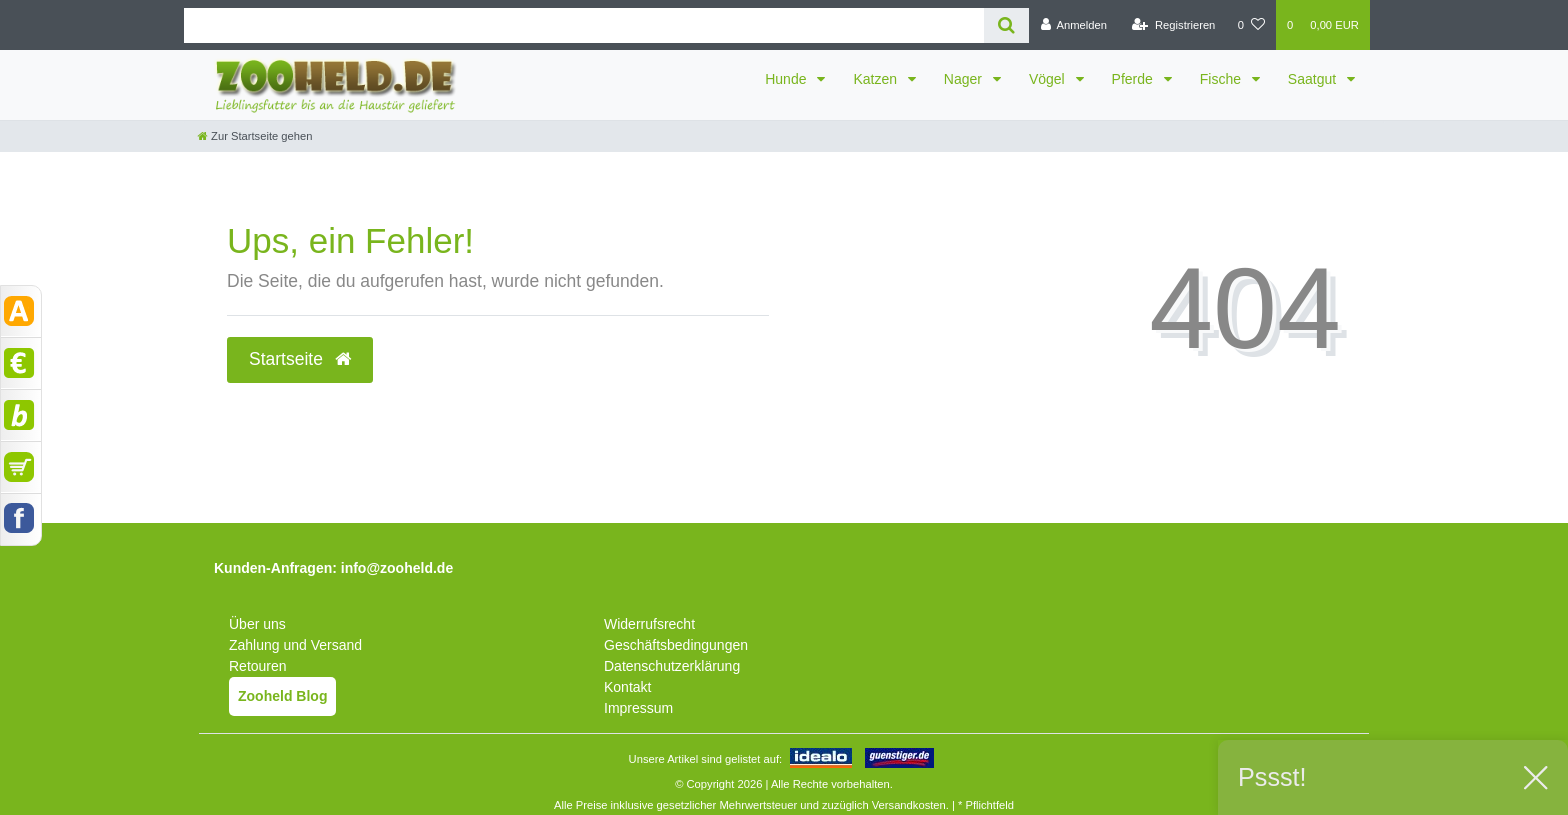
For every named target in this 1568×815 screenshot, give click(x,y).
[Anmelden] (1073, 25)
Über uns (257, 624)
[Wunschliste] (1251, 25)
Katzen (876, 79)
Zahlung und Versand (295, 645)
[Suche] (1006, 25)
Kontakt (627, 687)
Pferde (1134, 79)
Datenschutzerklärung (672, 666)
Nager (965, 79)
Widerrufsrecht (649, 624)
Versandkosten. (910, 805)
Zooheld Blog (282, 696)
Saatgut (1314, 79)
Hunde (787, 79)
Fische (1222, 79)
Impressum (638, 708)
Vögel (1049, 79)
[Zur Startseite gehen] (255, 136)
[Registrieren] (1173, 25)
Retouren (258, 666)
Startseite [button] (300, 359)
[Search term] (584, 25)
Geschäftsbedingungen (676, 645)
